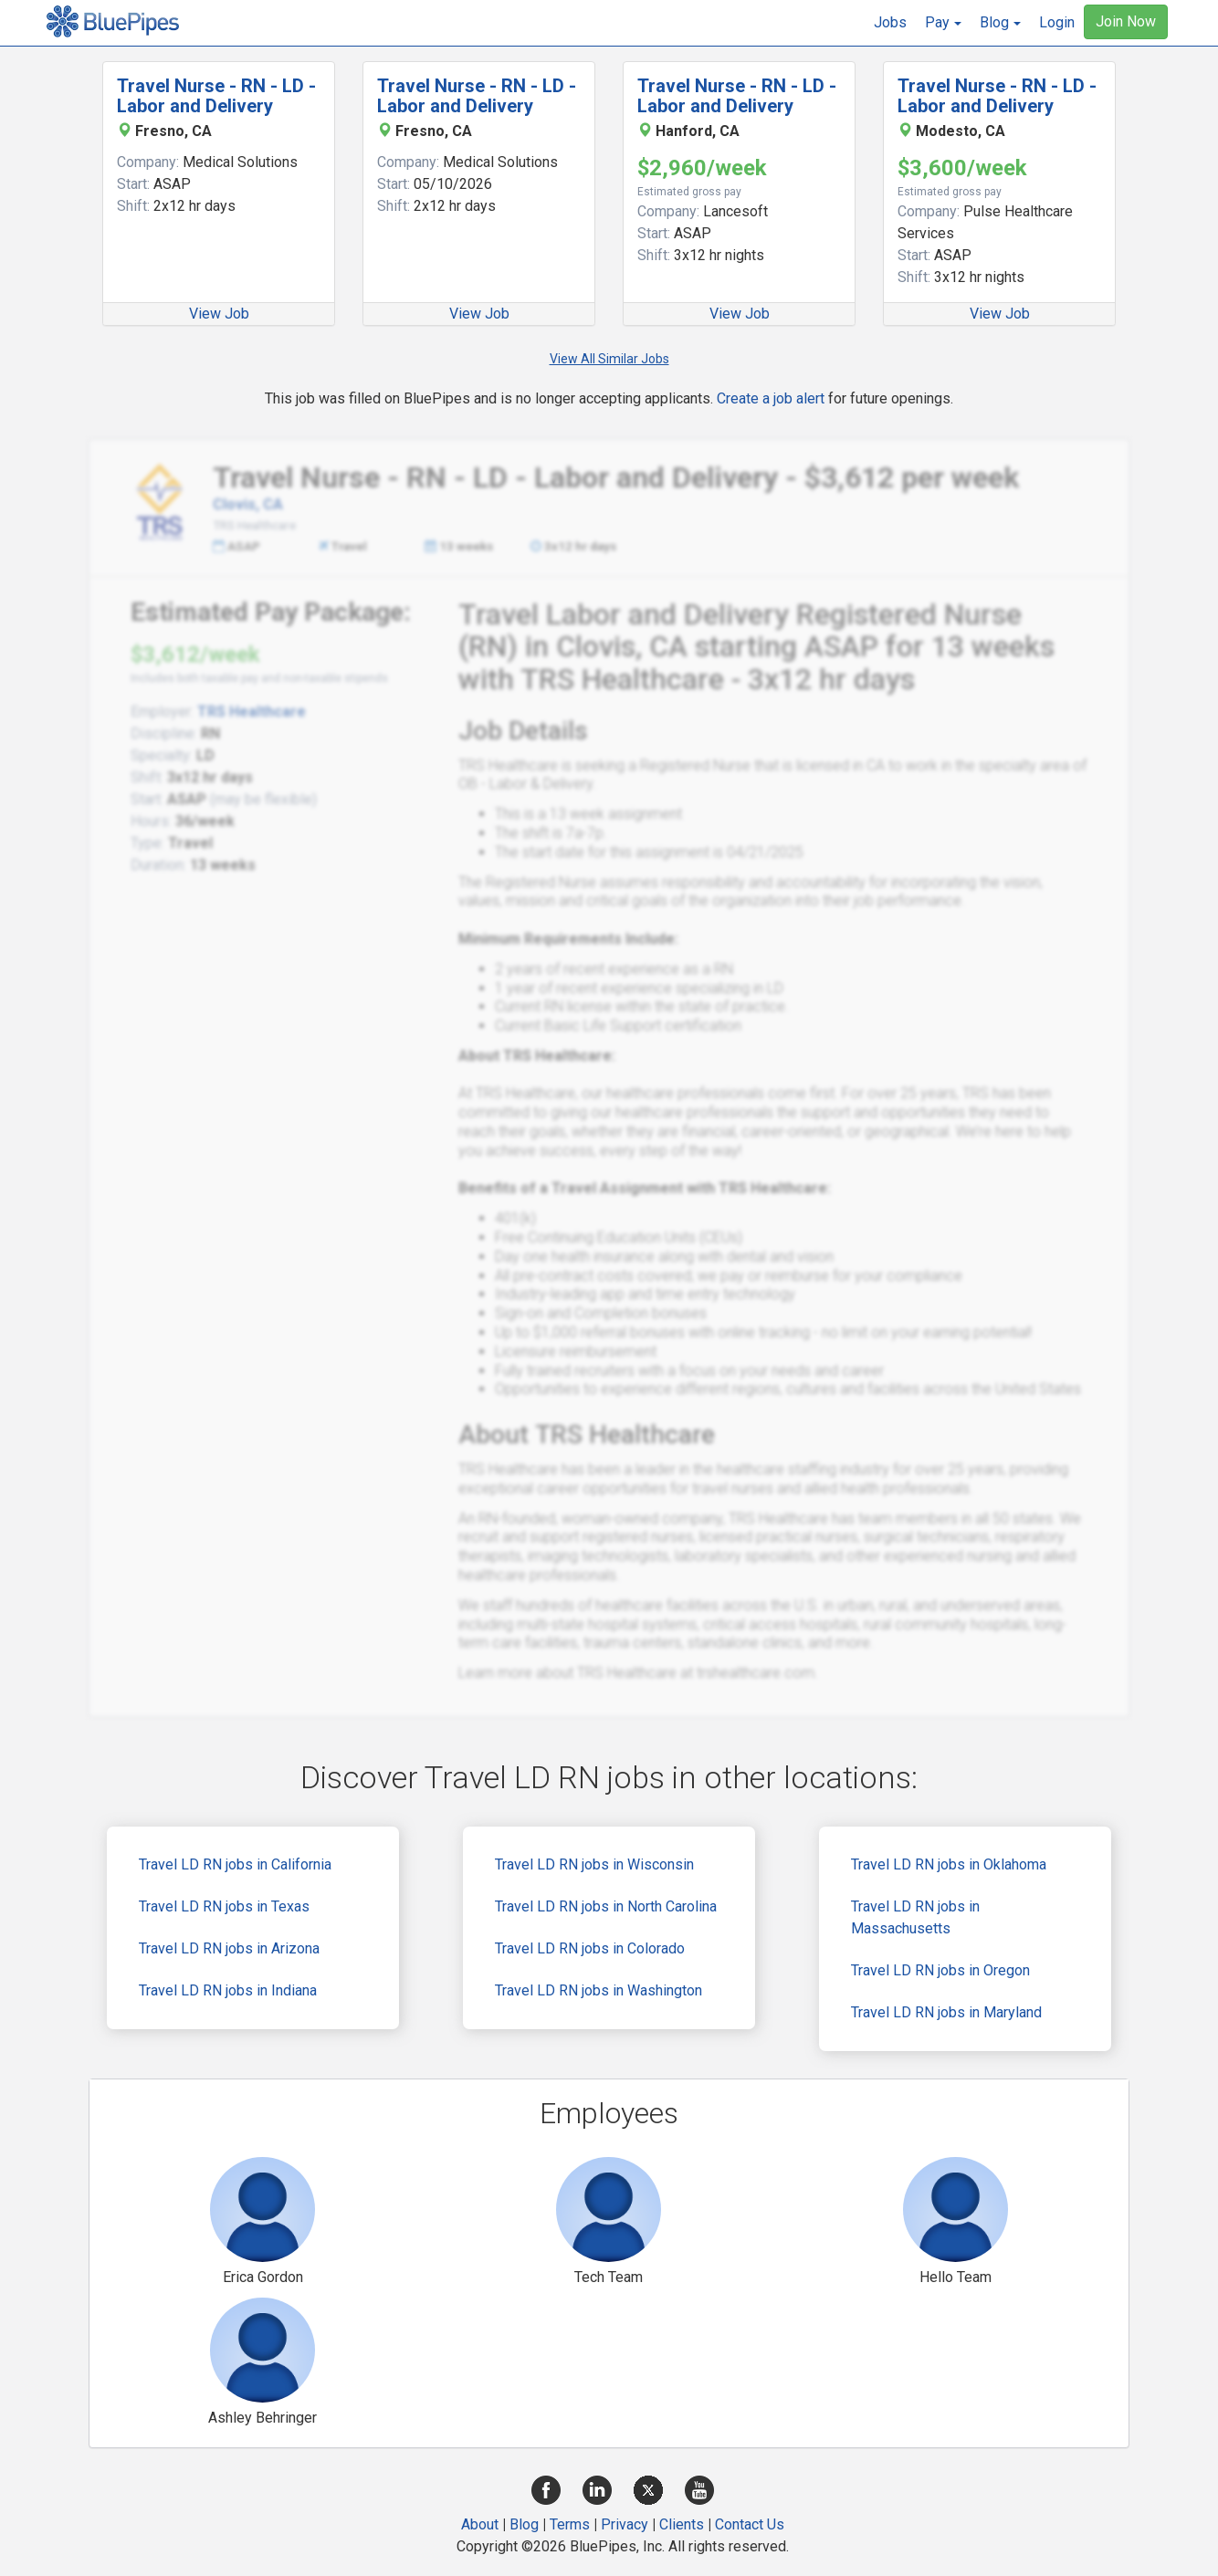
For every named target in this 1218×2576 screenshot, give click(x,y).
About (480, 2524)
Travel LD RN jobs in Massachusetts (915, 1917)
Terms (570, 2524)
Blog (524, 2524)
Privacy (624, 2524)
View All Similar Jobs (609, 358)
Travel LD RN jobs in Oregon (940, 1970)
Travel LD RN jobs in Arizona (229, 1948)
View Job (219, 313)
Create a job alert (770, 398)
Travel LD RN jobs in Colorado (590, 1948)
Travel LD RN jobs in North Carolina (606, 1906)
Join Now (1126, 21)
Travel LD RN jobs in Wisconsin (594, 1864)
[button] (943, 23)
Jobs (890, 22)
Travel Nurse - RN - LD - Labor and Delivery (216, 96)
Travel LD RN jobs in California (235, 1864)
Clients (681, 2524)
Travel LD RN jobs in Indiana (228, 1990)
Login (1057, 22)
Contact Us (749, 2524)
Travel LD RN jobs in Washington (598, 1990)
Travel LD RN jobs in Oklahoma (948, 1864)
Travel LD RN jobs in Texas (224, 1906)
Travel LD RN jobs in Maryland (946, 2012)
